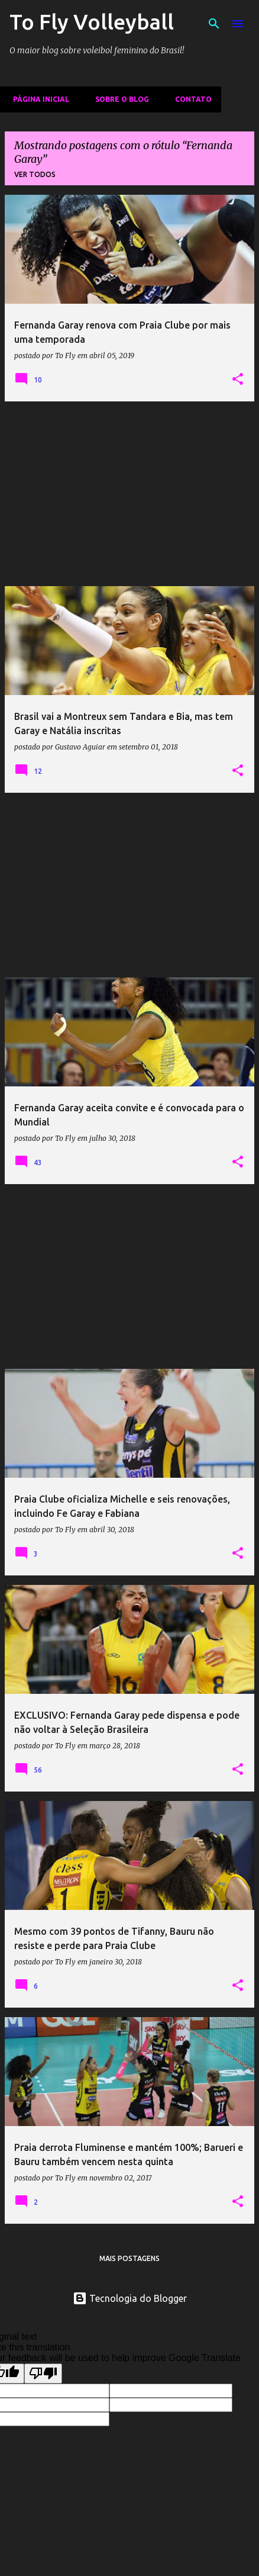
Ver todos (35, 174)
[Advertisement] (129, 494)
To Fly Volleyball (91, 21)
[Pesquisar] (214, 23)
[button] (238, 379)
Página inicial (37, 99)
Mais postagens (129, 2258)
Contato (189, 99)
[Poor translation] (43, 2373)
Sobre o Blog (118, 99)
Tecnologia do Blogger (130, 2298)
